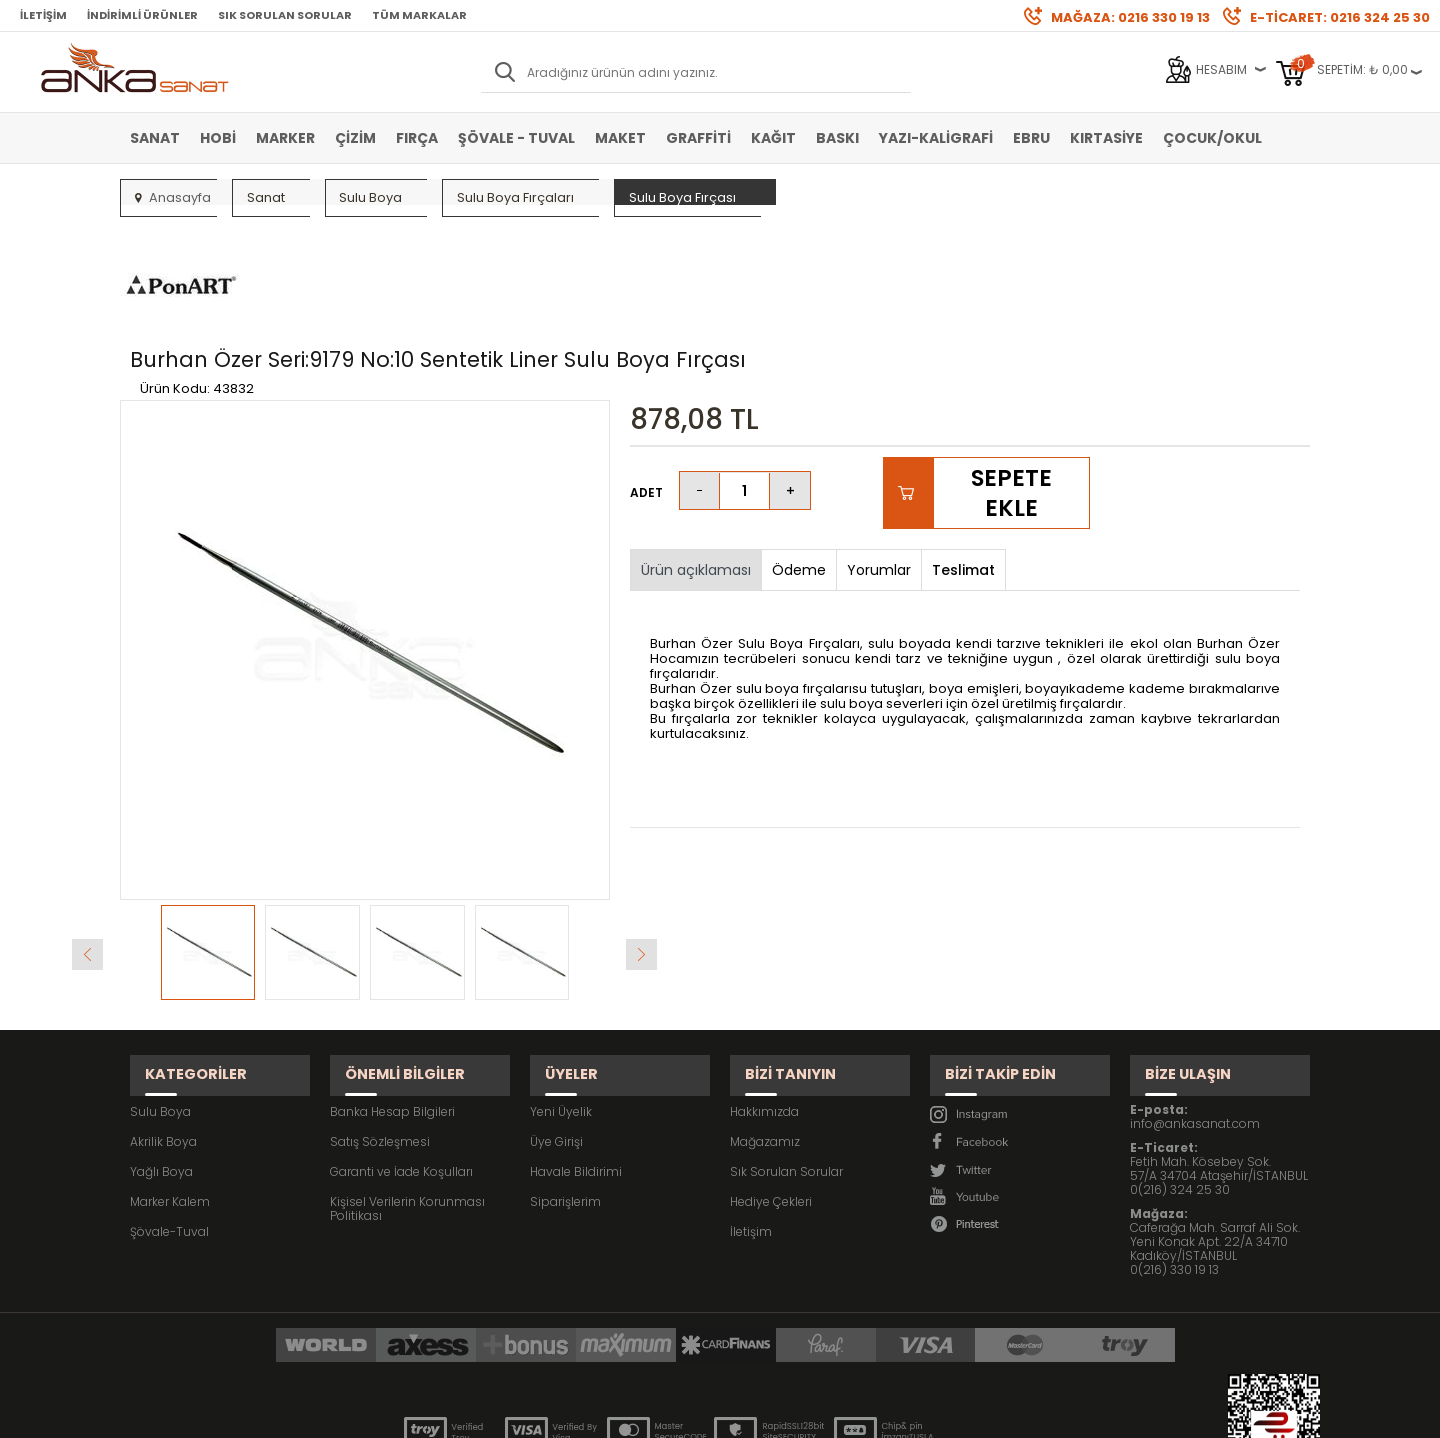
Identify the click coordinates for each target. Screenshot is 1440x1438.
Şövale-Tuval (169, 1118)
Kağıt (773, 138)
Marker (285, 138)
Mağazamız (765, 1028)
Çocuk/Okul (1212, 138)
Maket (620, 138)
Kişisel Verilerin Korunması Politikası (407, 1095)
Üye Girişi (556, 1028)
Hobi (218, 138)
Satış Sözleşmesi (380, 1028)
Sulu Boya (160, 998)
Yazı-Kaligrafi (936, 138)
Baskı (837, 138)
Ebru (1031, 138)
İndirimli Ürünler (142, 15)
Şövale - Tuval (516, 138)
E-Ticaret (660, 1412)
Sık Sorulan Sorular (285, 15)
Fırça (417, 138)
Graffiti (698, 138)
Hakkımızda (764, 998)
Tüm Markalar (419, 15)
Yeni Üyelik (561, 998)
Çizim (355, 138)
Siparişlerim (565, 1088)
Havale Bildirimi (576, 1058)
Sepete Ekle (1010, 399)
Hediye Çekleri (771, 1088)
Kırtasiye (1106, 138)
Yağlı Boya (161, 1058)
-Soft (609, 1412)
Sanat (155, 138)
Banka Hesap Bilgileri (392, 998)
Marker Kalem (170, 1088)
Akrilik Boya (163, 1028)
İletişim (43, 15)
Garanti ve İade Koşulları (401, 1058)
